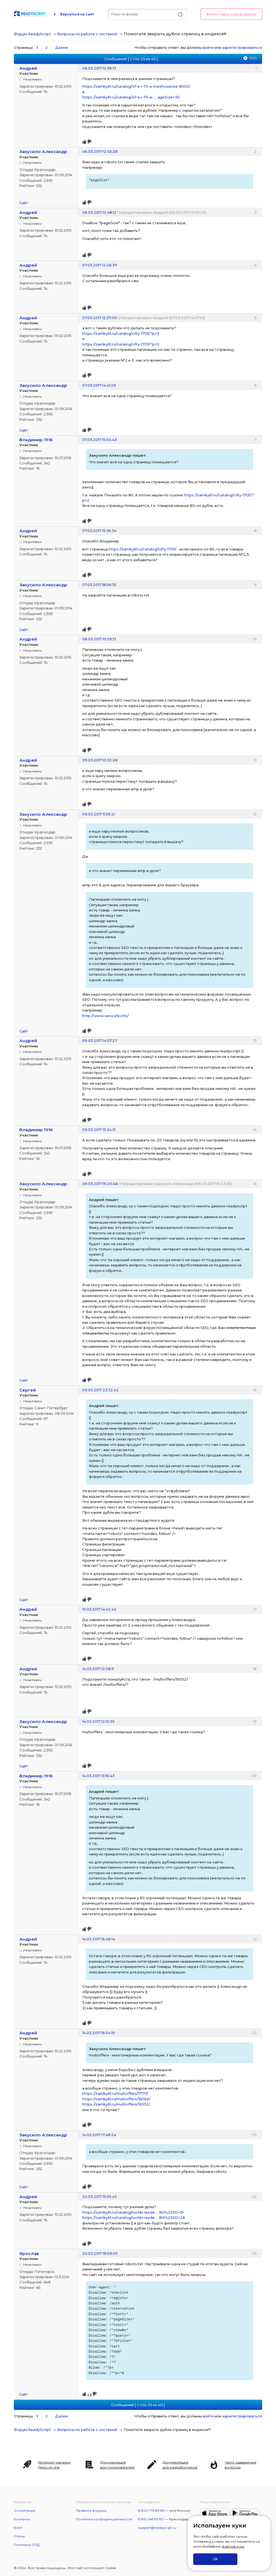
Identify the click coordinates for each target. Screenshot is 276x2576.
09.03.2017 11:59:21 (98, 814)
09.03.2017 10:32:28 (100, 760)
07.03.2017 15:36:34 (99, 530)
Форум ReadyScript (32, 34)
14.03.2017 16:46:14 (98, 1939)
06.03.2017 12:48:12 (99, 212)
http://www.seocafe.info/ (105, 1015)
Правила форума (91, 2510)
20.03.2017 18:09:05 (100, 2253)
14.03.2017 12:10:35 (98, 1721)
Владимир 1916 (36, 439)
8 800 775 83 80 (151, 2510)
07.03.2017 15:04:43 (99, 439)
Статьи (19, 2536)
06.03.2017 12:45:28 (100, 151)
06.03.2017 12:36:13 (99, 68)
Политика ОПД (26, 2545)
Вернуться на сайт (77, 14)
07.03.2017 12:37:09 (99, 317)
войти (208, 47)
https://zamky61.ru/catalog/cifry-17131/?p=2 (121, 344)
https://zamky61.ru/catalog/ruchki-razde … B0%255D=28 (133, 2217)
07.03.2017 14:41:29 (99, 385)
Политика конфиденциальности (104, 2519)
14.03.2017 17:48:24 (99, 2135)
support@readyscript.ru (157, 2528)
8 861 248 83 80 (151, 2519)
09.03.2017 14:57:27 (99, 1040)
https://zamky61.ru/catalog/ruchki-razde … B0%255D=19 (133, 2212)
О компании (24, 2510)
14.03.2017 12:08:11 (98, 1668)
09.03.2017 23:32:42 (100, 1390)
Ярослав (29, 2253)
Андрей (28, 68)
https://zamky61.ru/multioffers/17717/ (115, 2093)
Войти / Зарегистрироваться (231, 14)
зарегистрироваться (242, 47)
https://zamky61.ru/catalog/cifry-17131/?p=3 (120, 333)
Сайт (23, 202)
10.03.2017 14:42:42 (99, 1609)
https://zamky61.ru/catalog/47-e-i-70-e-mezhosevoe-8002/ (136, 86)
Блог (18, 2528)
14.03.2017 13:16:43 (98, 1775)
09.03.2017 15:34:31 (99, 1129)
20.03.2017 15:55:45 (99, 2196)
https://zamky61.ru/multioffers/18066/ (116, 2099)
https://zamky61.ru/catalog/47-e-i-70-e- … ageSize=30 (131, 97)
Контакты (22, 2519)
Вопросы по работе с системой (87, 34)
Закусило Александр (43, 151)
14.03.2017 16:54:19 (98, 2033)
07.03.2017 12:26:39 (99, 265)
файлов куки (233, 2546)
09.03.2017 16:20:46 (100, 1183)
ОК (215, 2559)
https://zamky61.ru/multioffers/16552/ (116, 2104)
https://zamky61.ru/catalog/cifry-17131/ (142, 549)
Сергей (27, 1390)
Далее (61, 47)
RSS (253, 58)
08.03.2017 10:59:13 (99, 639)
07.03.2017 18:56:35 (99, 584)
